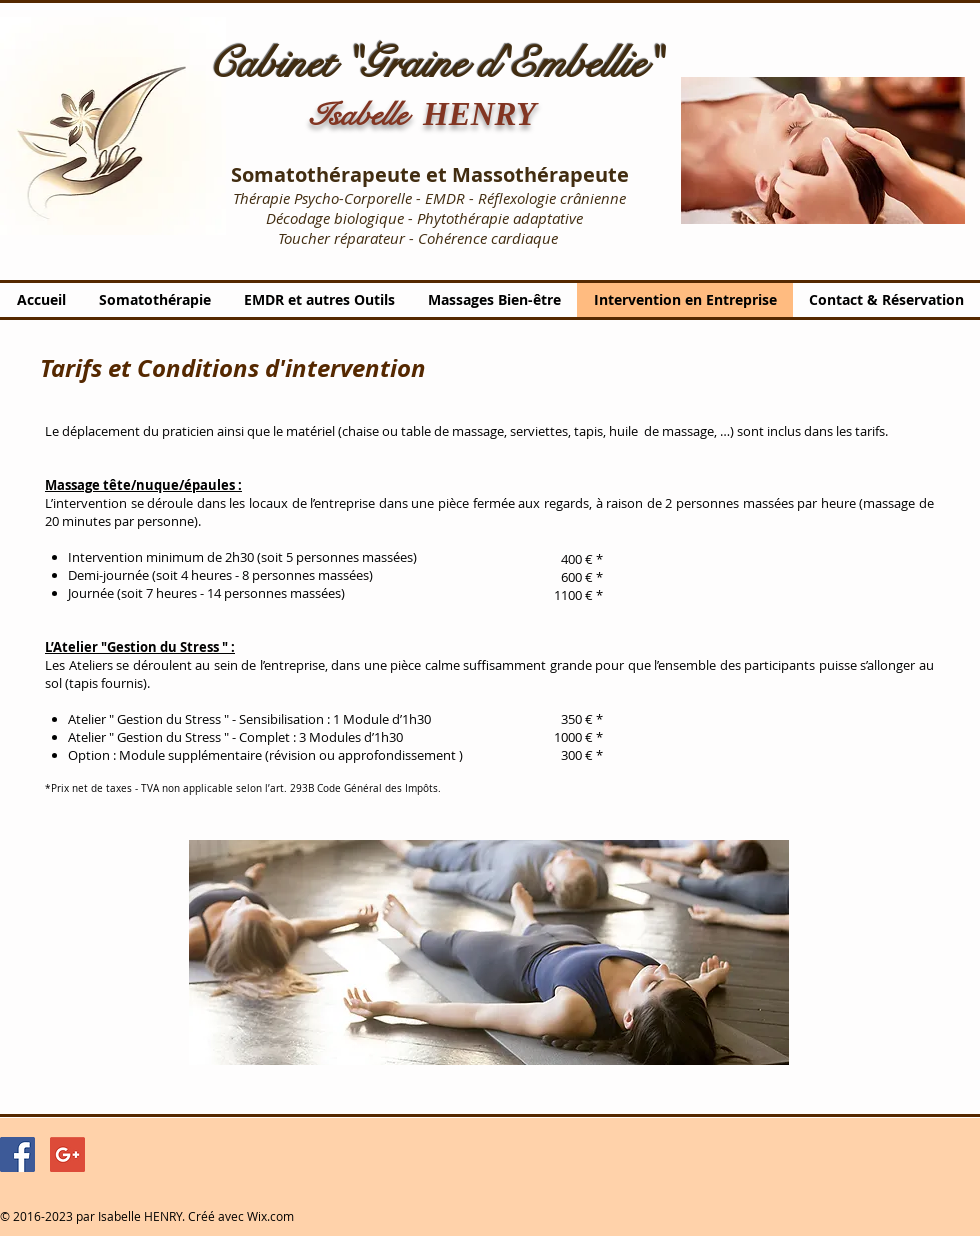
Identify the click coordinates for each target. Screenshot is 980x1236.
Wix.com (270, 1216)
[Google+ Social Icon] (67, 1154)
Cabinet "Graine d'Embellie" (434, 64)
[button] (823, 150)
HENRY (479, 114)
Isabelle (366, 115)
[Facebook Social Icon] (17, 1154)
